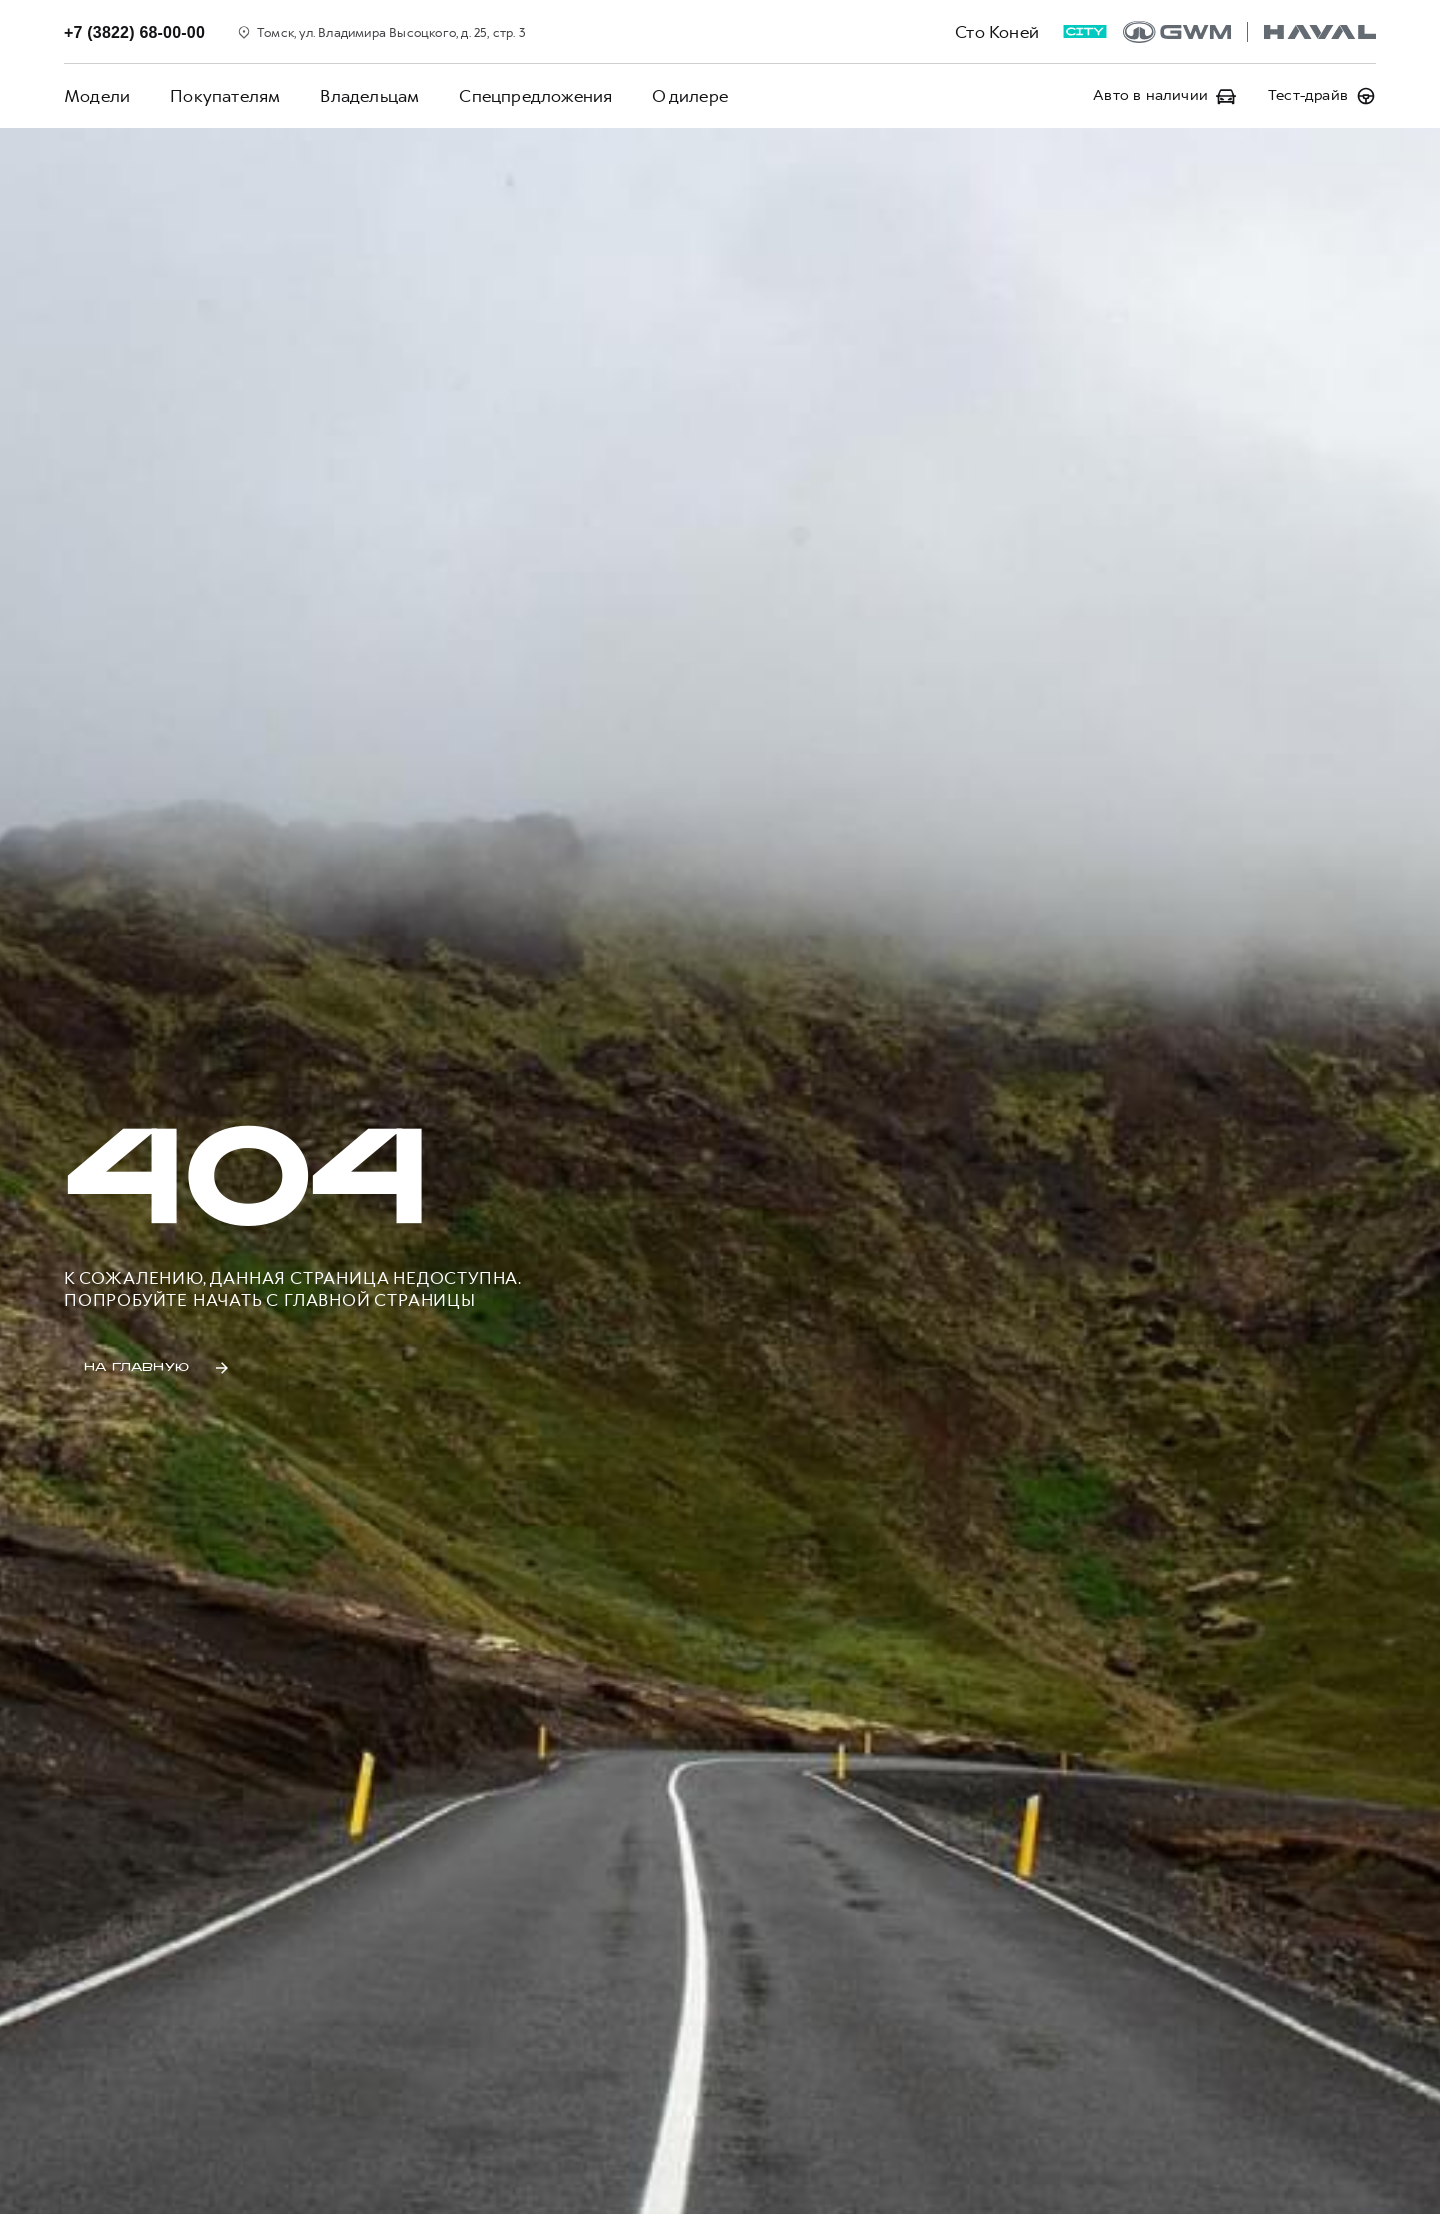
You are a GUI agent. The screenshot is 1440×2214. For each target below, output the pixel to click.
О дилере (690, 96)
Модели (97, 96)
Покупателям (225, 96)
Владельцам (369, 96)
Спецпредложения (535, 96)
